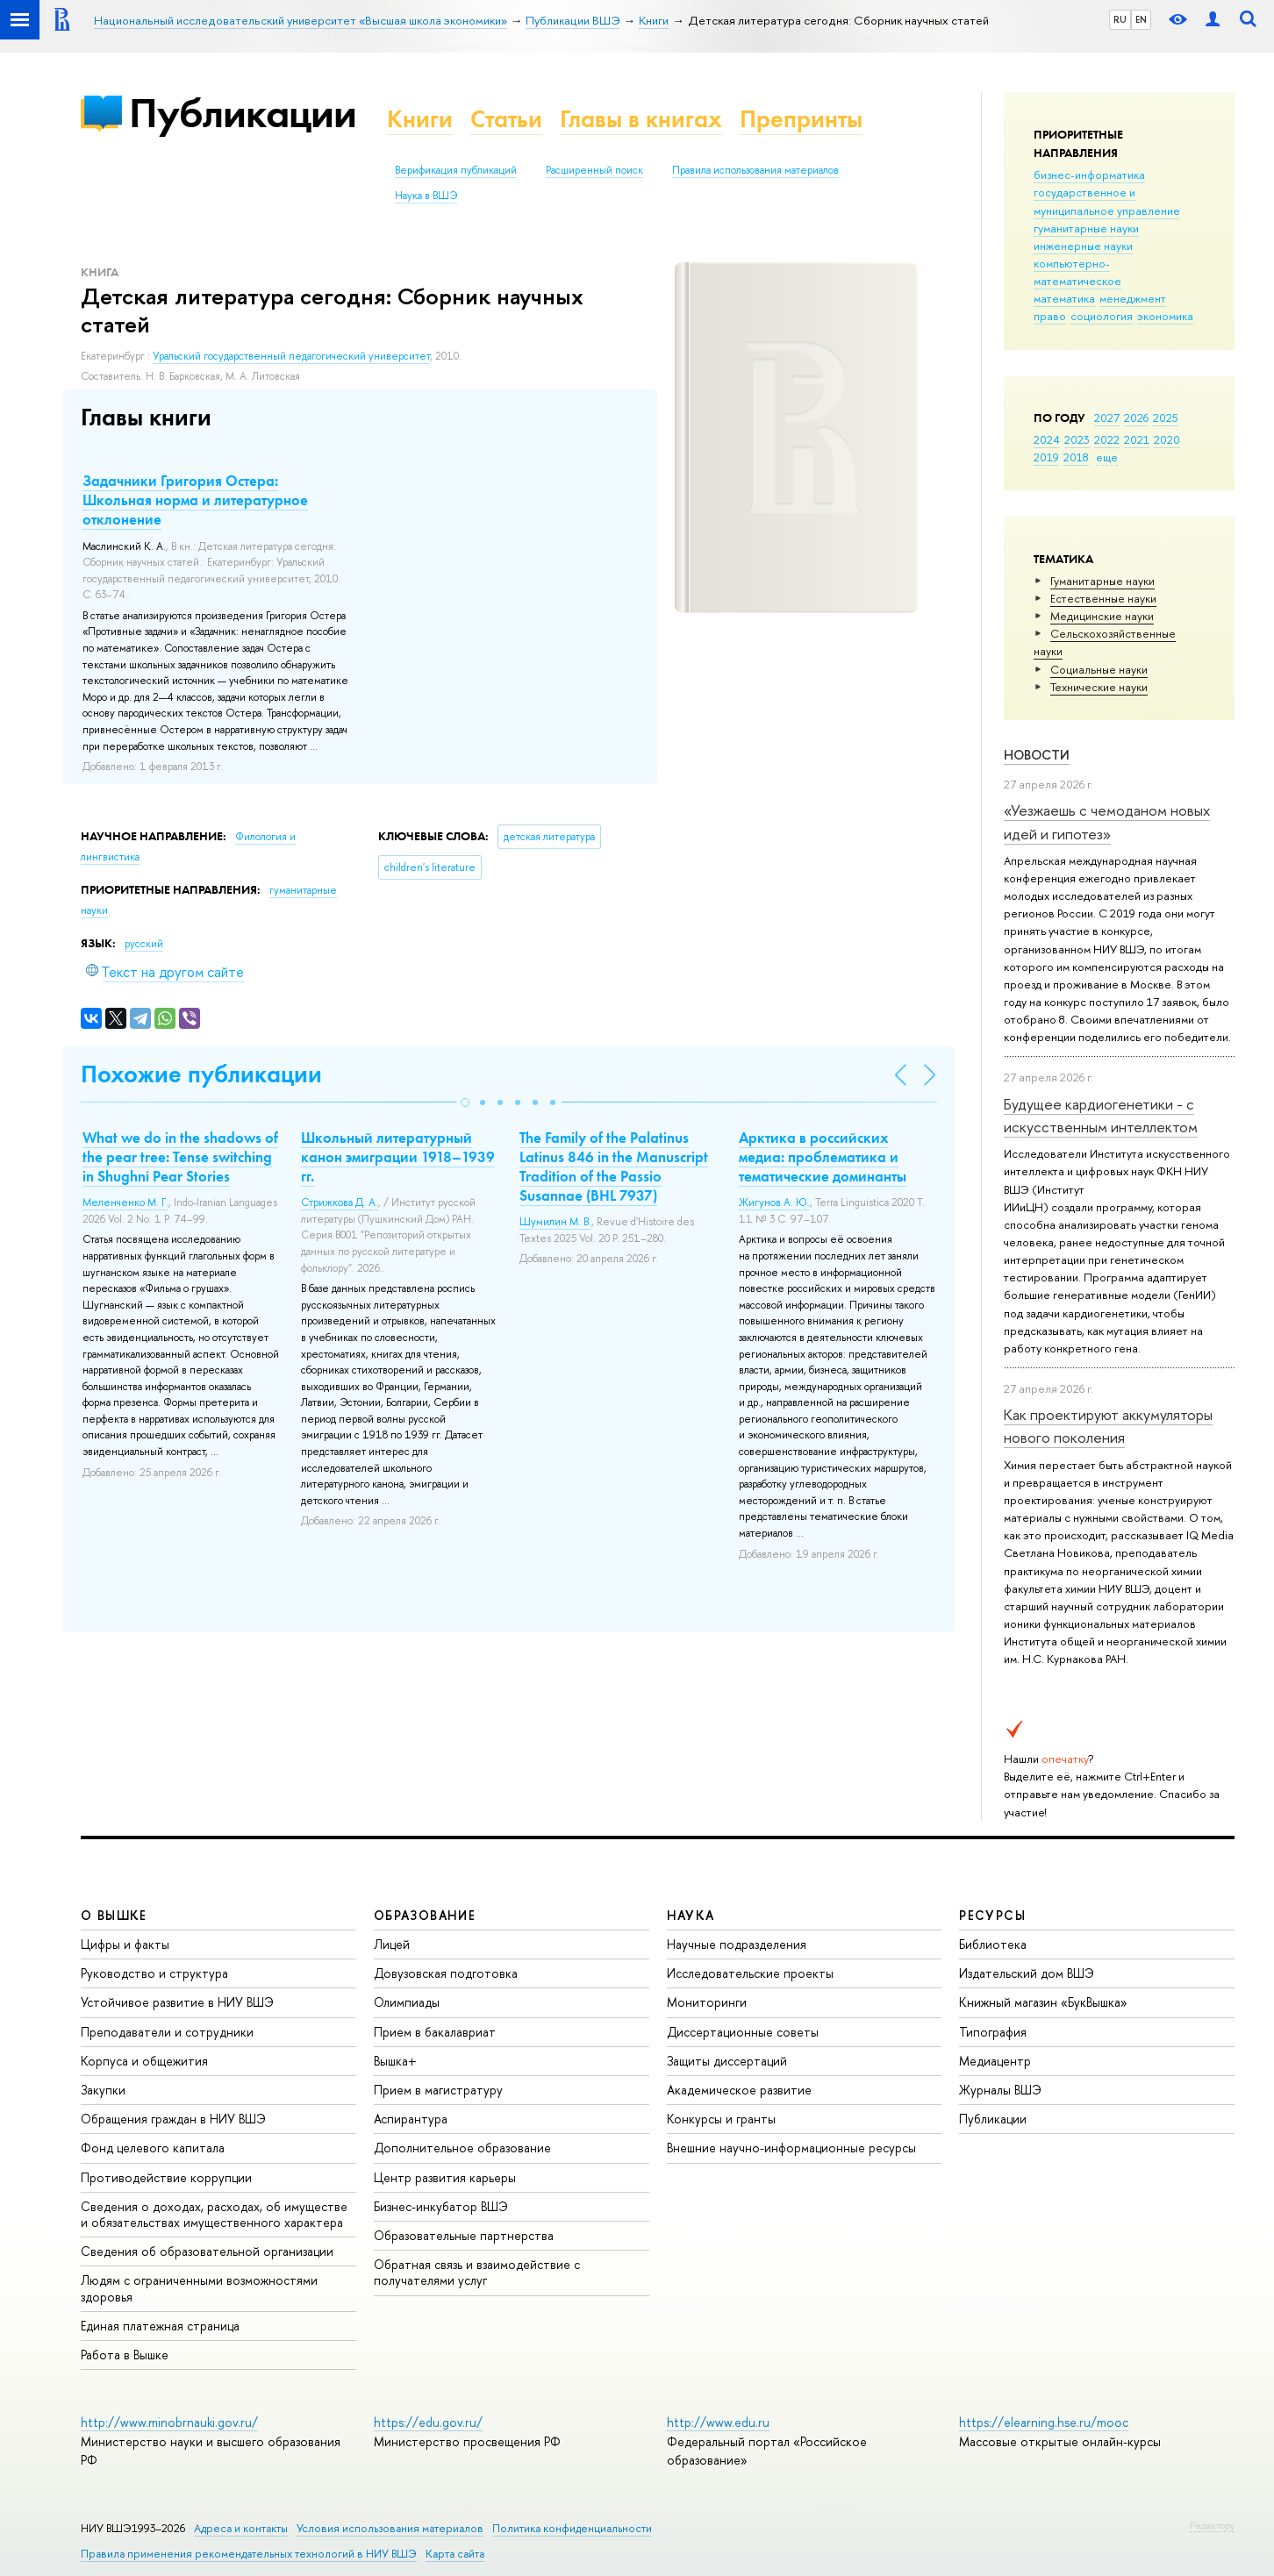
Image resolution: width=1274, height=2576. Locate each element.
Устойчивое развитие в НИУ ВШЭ (177, 2002)
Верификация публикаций (456, 170)
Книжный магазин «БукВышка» (1043, 2002)
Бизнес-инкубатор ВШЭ (441, 2206)
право (1050, 316)
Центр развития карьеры (445, 2177)
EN (1141, 19)
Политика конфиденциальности (572, 2528)
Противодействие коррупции (166, 2177)
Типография (993, 2031)
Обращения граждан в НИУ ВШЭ (173, 2118)
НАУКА (691, 1915)
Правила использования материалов (755, 170)
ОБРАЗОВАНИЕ (425, 1915)
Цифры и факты (125, 1944)
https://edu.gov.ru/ (428, 2422)
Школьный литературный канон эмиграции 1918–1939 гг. (398, 1157)
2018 (1076, 457)
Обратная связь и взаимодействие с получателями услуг (477, 2272)
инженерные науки (1083, 245)
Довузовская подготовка (446, 1973)
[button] (465, 1102)
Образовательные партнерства (464, 2235)
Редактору (1212, 2525)
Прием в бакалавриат (435, 2031)
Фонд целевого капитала (153, 2147)
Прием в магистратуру (438, 2089)
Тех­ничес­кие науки (1099, 687)
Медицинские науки (1102, 616)
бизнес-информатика (1089, 174)
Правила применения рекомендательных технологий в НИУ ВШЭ (249, 2553)
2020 (1167, 439)
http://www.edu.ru (718, 2422)
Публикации (242, 112)
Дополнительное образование (462, 2147)
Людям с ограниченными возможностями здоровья (199, 2288)
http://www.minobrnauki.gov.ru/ (169, 2422)
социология (1101, 316)
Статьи (506, 118)
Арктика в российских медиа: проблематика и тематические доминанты (822, 1157)
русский (144, 944)
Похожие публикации (201, 1074)
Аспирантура (410, 2118)
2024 (1047, 439)
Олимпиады (407, 2002)
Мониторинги (707, 2002)
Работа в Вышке (124, 2354)
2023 (1077, 439)
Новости (1037, 755)
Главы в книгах (641, 118)
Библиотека (993, 1944)
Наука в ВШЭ (426, 196)
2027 (1107, 417)
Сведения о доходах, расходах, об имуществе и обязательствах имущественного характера (214, 2214)
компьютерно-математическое (1077, 272)
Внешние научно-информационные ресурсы (791, 2147)
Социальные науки (1099, 669)
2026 (1136, 417)
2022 (1107, 439)
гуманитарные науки (1086, 228)
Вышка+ (395, 2060)
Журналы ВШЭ (1000, 2089)
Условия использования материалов (390, 2528)
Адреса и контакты (241, 2528)
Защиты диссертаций (727, 2060)
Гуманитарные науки (1102, 581)
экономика (1165, 316)
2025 (1165, 417)
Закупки (103, 2089)
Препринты (801, 118)
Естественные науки (1103, 598)
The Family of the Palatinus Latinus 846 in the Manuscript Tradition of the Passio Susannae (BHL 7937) (613, 1166)
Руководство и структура (154, 1973)
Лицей (392, 1944)
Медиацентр (995, 2060)
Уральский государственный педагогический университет (291, 356)
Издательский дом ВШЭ (1026, 1973)
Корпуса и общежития (144, 2060)
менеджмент (1132, 298)
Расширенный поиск (594, 170)
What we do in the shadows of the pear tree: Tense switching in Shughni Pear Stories (180, 1157)
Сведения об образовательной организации (207, 2251)
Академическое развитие (739, 2089)
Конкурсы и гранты (721, 2118)
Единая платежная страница (160, 2325)
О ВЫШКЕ (114, 1915)
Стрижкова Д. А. (339, 1202)
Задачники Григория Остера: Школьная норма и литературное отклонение (195, 500)
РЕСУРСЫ (992, 1915)
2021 (1136, 439)
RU (1120, 19)
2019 (1046, 457)
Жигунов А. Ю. (774, 1202)
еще (1107, 457)
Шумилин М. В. (555, 1222)
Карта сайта (455, 2553)
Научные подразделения (736, 1944)
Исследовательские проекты (750, 1973)
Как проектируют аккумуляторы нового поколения (1108, 1425)
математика (1064, 298)
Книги (420, 118)
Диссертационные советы (743, 2031)
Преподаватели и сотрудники (167, 2031)
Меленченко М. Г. (125, 1202)
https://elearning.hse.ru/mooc (1043, 2422)
